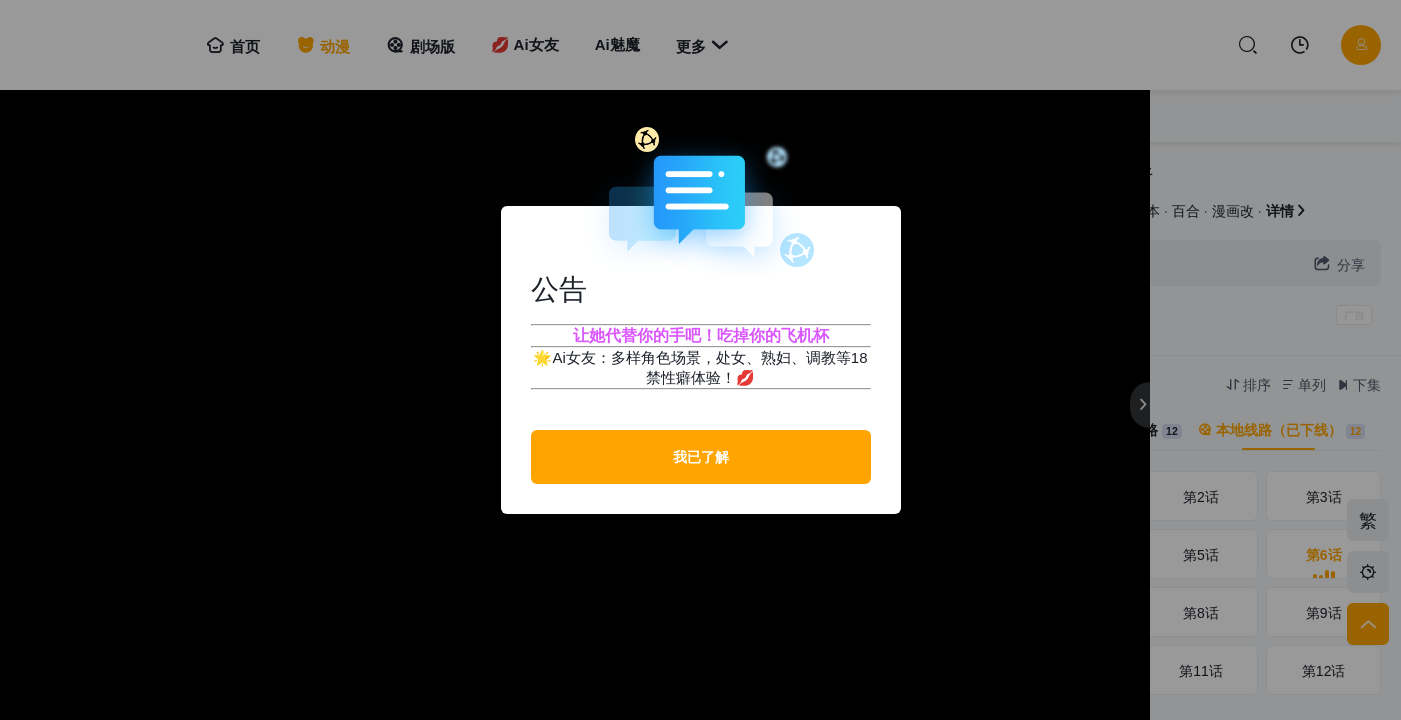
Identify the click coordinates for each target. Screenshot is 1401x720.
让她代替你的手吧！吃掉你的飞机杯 (701, 335)
